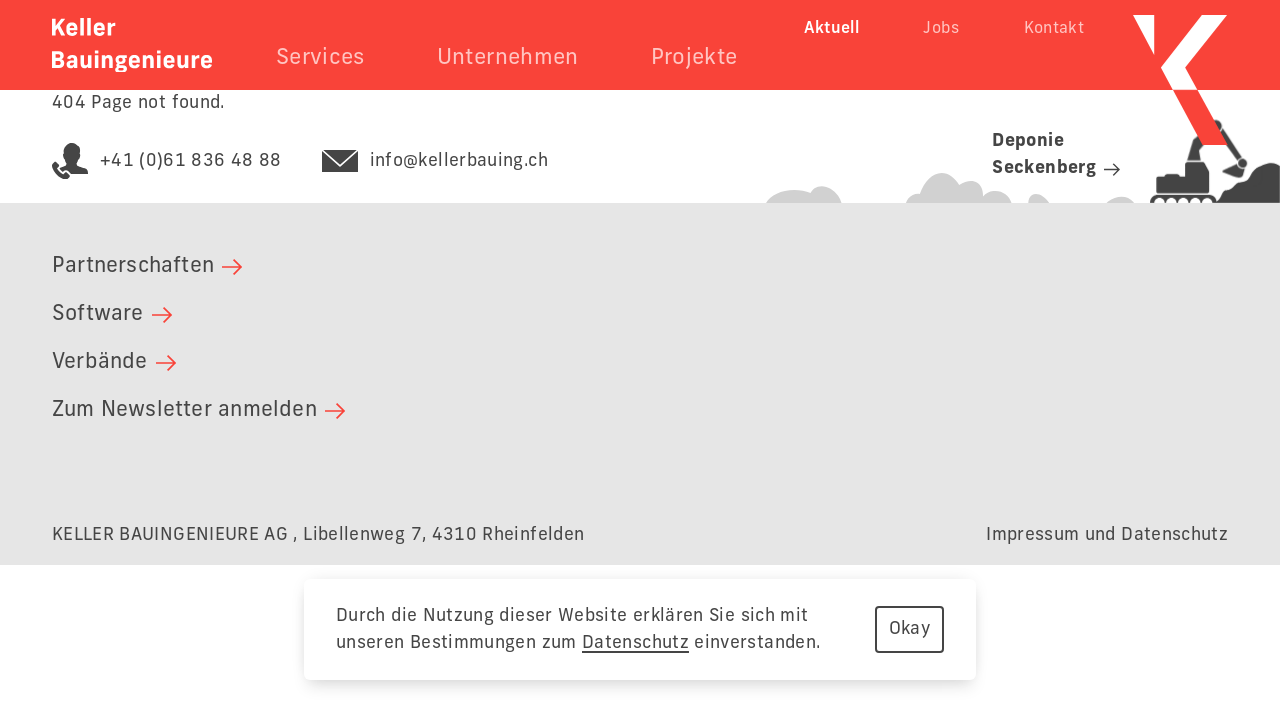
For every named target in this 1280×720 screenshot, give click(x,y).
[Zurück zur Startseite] (132, 45)
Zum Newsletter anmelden (198, 410)
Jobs (941, 29)
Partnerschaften (147, 266)
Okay (909, 629)
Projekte (694, 58)
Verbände (114, 362)
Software (112, 314)
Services (320, 58)
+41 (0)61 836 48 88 (167, 161)
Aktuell (832, 29)
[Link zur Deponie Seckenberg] (1023, 159)
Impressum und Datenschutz (1107, 535)
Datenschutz (635, 643)
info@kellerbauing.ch (435, 161)
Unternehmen (508, 58)
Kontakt (1054, 29)
